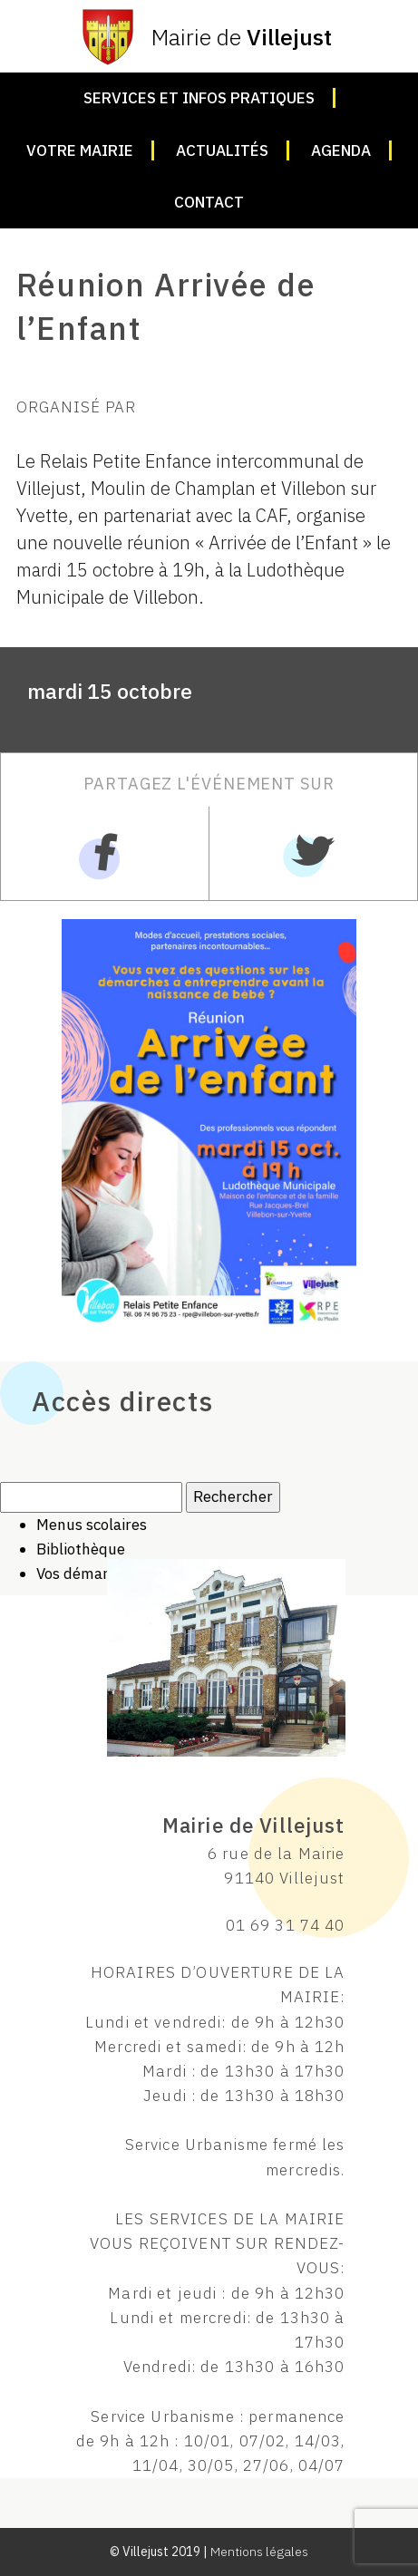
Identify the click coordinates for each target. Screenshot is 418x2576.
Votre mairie (79, 150)
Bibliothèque (80, 1549)
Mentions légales (259, 2551)
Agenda (341, 150)
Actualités (222, 150)
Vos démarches (88, 1573)
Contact (209, 202)
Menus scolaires (91, 1525)
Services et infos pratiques (199, 98)
